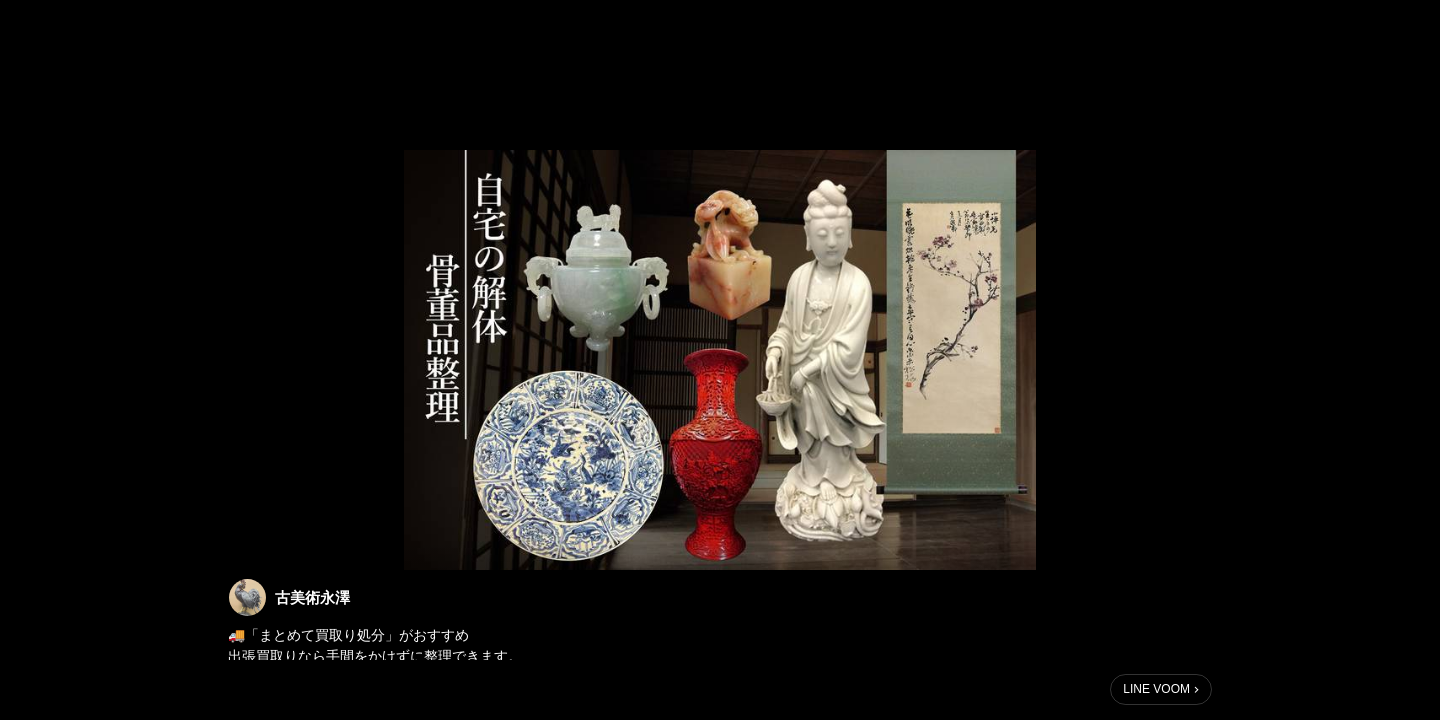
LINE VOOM (1156, 689)
